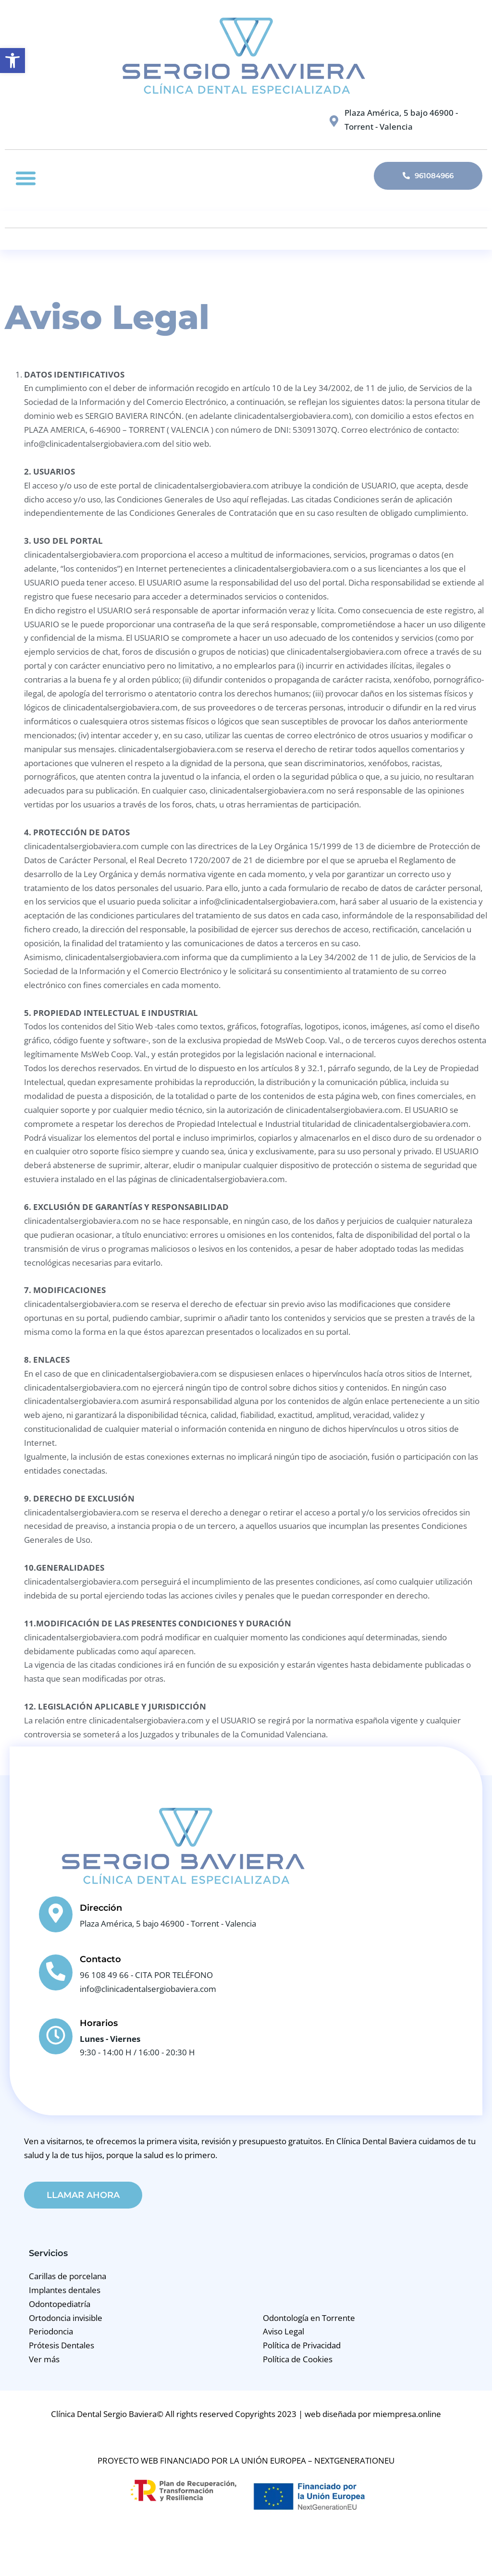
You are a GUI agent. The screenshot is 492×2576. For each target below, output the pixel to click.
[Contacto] (56, 1972)
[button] (26, 178)
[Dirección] (56, 1914)
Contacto (100, 1959)
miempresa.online (407, 2414)
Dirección (101, 1908)
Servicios (48, 2254)
